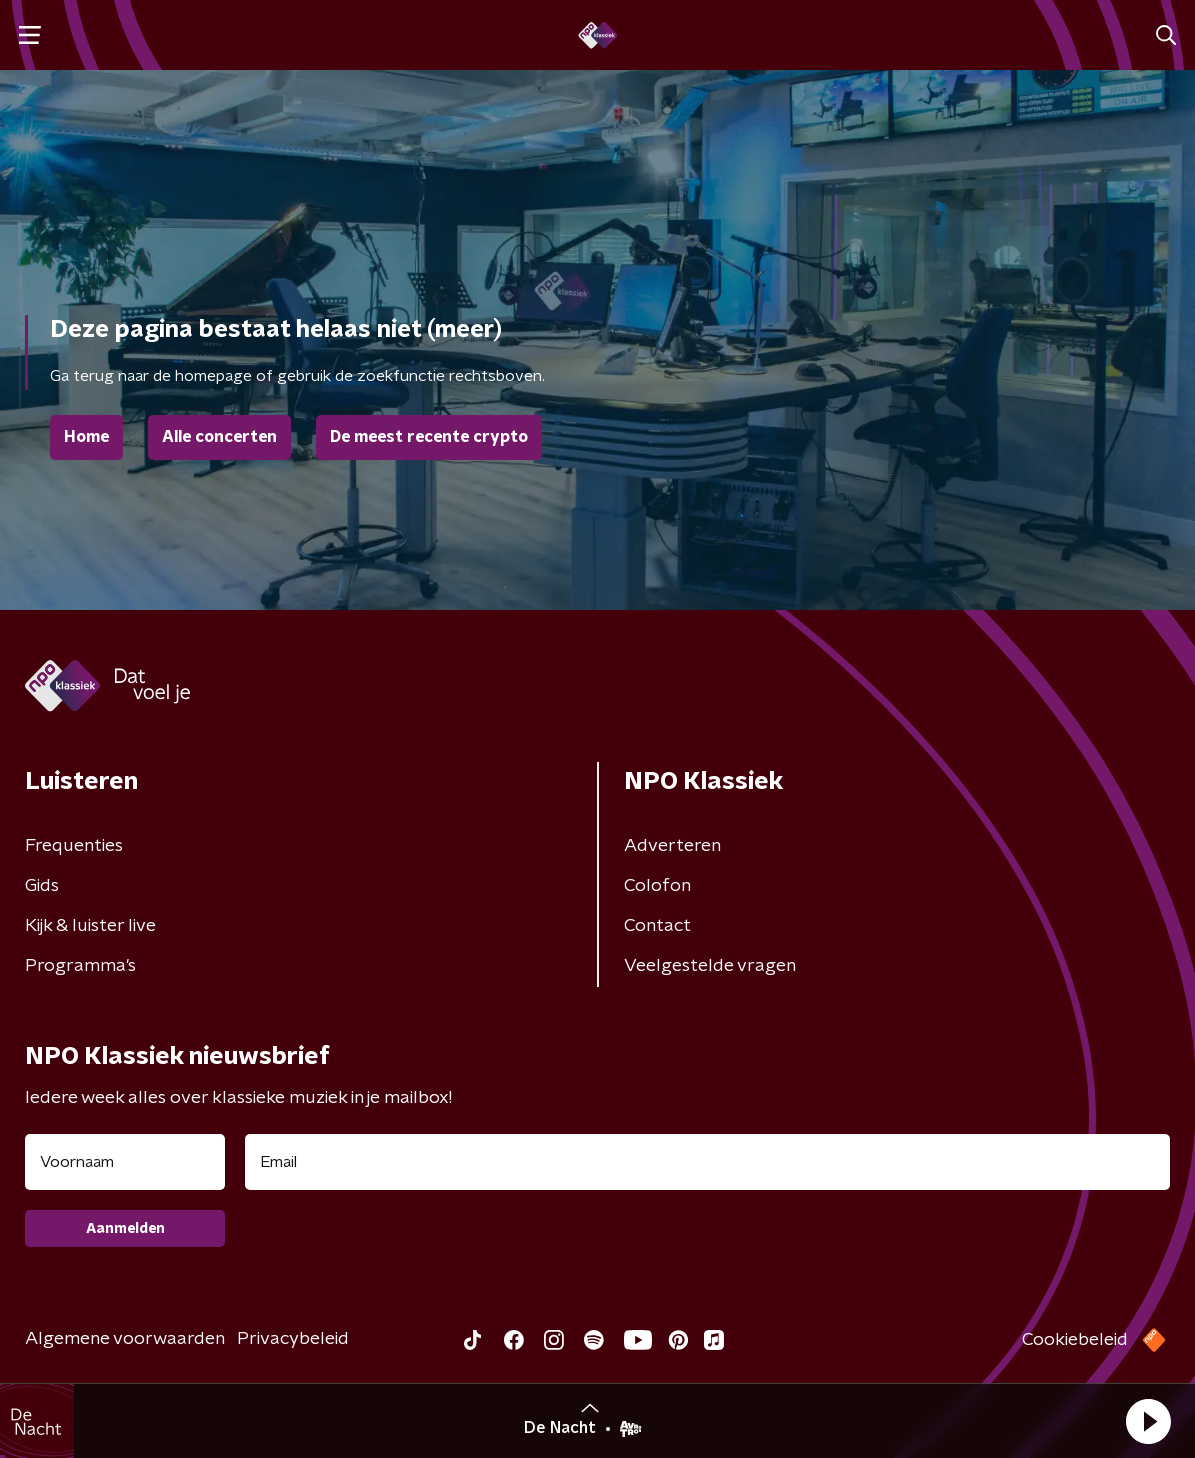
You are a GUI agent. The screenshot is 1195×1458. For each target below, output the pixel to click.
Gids (42, 886)
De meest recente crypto (429, 437)
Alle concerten (219, 437)
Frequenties (74, 846)
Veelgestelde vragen (710, 966)
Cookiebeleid (1075, 1340)
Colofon (657, 886)
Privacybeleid (293, 1339)
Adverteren (672, 846)
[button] (1148, 1421)
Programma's (80, 966)
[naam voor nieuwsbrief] (125, 1162)
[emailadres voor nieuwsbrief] (707, 1162)
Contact (657, 926)
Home (86, 437)
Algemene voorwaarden (125, 1339)
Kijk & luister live (90, 926)
